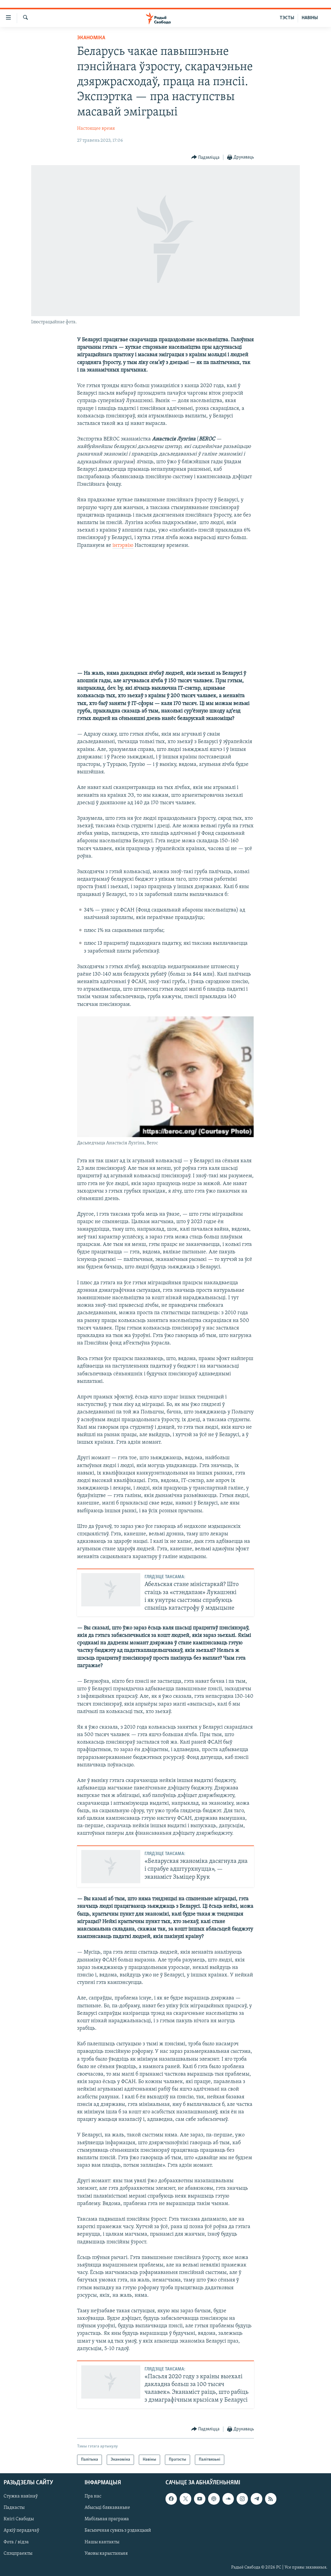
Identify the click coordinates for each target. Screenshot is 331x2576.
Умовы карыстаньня (106, 2553)
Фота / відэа (16, 2542)
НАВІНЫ (310, 18)
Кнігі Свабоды (19, 2519)
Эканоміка (91, 38)
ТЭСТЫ (287, 18)
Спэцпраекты (18, 2553)
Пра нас (93, 2496)
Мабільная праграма (107, 2519)
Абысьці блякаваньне (107, 2508)
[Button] (205, 157)
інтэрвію (122, 545)
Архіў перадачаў (21, 2530)
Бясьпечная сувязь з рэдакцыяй (118, 2530)
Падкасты (14, 2508)
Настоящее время (96, 128)
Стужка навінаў (21, 2496)
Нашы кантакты (102, 2542)
